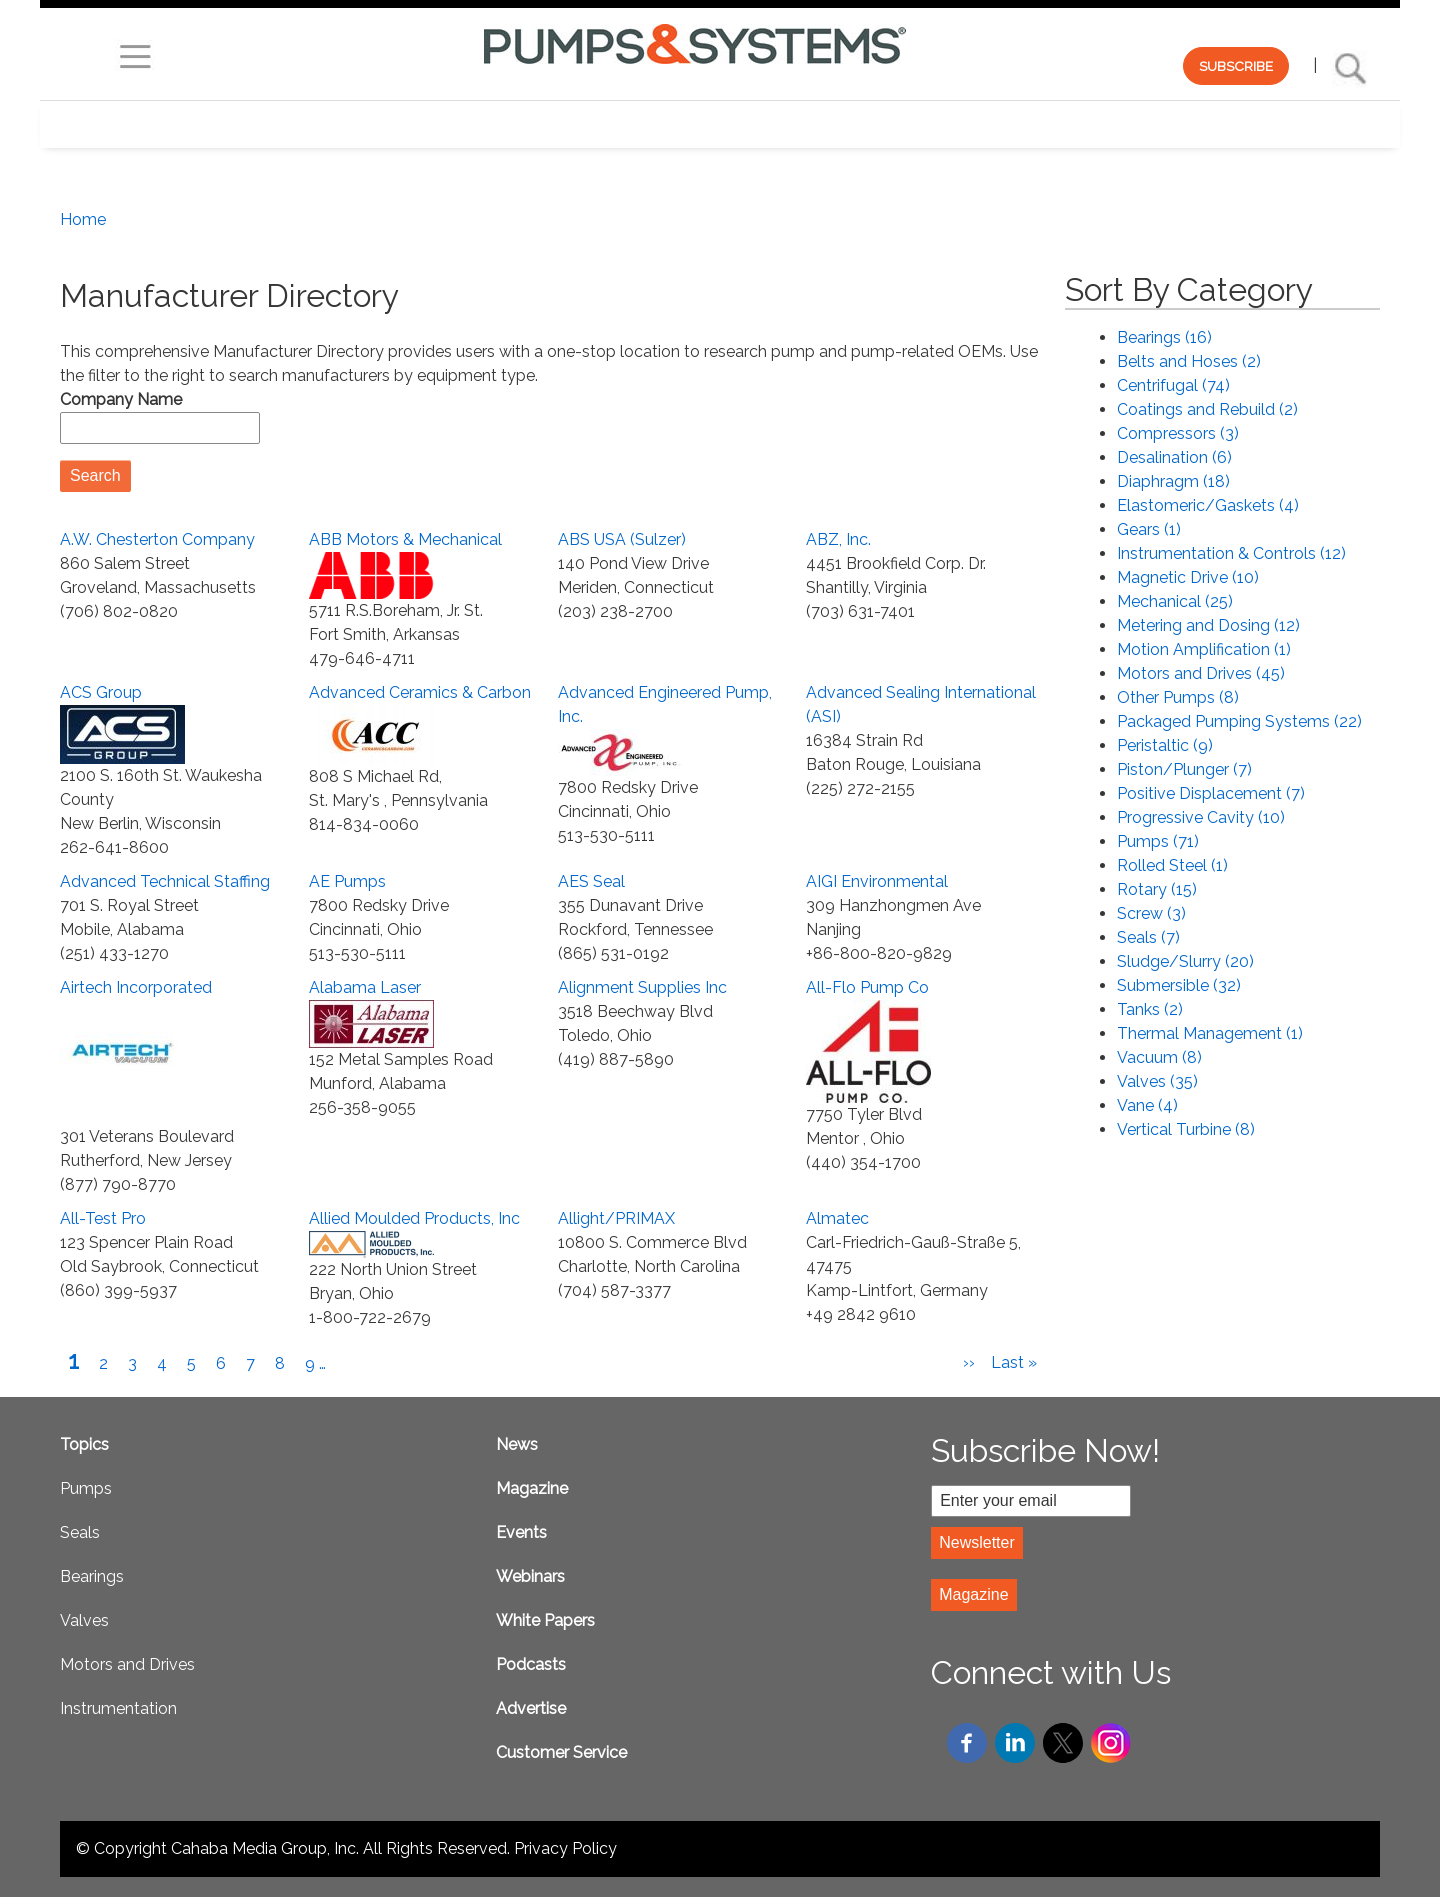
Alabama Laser (365, 987)
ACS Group (101, 692)
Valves (84, 1620)
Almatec (837, 1218)
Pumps (86, 1488)
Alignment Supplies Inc (642, 987)
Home (83, 219)
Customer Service (561, 1752)
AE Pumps (347, 881)
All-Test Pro (103, 1218)
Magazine (532, 1488)
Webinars (530, 1576)
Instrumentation (118, 1708)
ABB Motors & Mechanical (405, 539)
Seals (80, 1532)
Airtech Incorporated (136, 987)
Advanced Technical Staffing (165, 881)
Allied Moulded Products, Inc (414, 1218)
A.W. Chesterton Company (157, 539)
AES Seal (591, 881)
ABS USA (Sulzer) (622, 539)
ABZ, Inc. (838, 539)
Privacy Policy (565, 1848)
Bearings (92, 1576)
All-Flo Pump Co (867, 987)
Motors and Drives (127, 1664)
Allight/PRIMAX (616, 1218)
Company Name (121, 399)
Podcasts (531, 1664)
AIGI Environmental (877, 881)
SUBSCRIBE (1236, 66)
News (517, 1444)
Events (521, 1532)
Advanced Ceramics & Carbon (420, 692)
